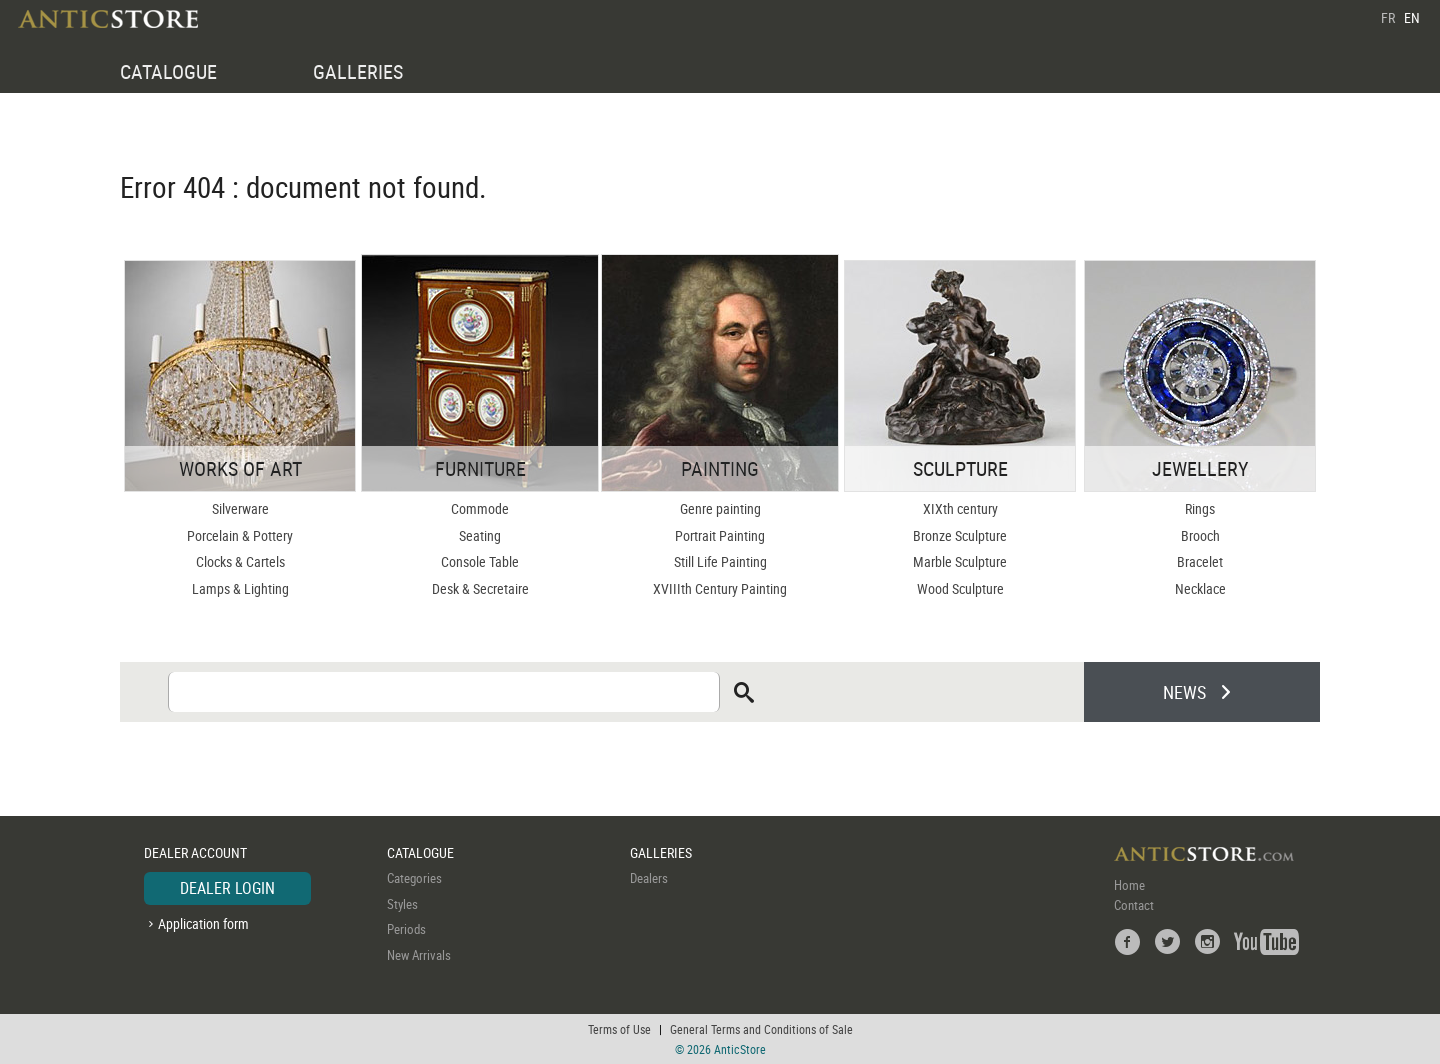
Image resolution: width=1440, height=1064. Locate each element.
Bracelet (1200, 561)
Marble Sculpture (960, 561)
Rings (1200, 508)
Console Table (480, 561)
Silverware (240, 508)
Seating (480, 535)
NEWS (1184, 692)
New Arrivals (419, 955)
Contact (1134, 905)
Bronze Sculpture (960, 535)
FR (1388, 17)
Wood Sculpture (960, 588)
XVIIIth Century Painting (720, 588)
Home (1129, 885)
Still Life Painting (720, 561)
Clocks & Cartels (240, 561)
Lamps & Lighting (240, 588)
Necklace (1200, 588)
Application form (203, 923)
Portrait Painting (720, 535)
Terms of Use (619, 1029)
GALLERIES (358, 71)
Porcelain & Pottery (240, 535)
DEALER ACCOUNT (195, 852)
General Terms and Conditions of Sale (761, 1029)
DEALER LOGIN (227, 888)
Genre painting (720, 508)
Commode (480, 508)
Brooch (1200, 535)
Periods (406, 929)
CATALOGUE (168, 71)
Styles (402, 904)
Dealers (649, 878)
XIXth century (960, 508)
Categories (414, 878)
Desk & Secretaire (480, 588)
